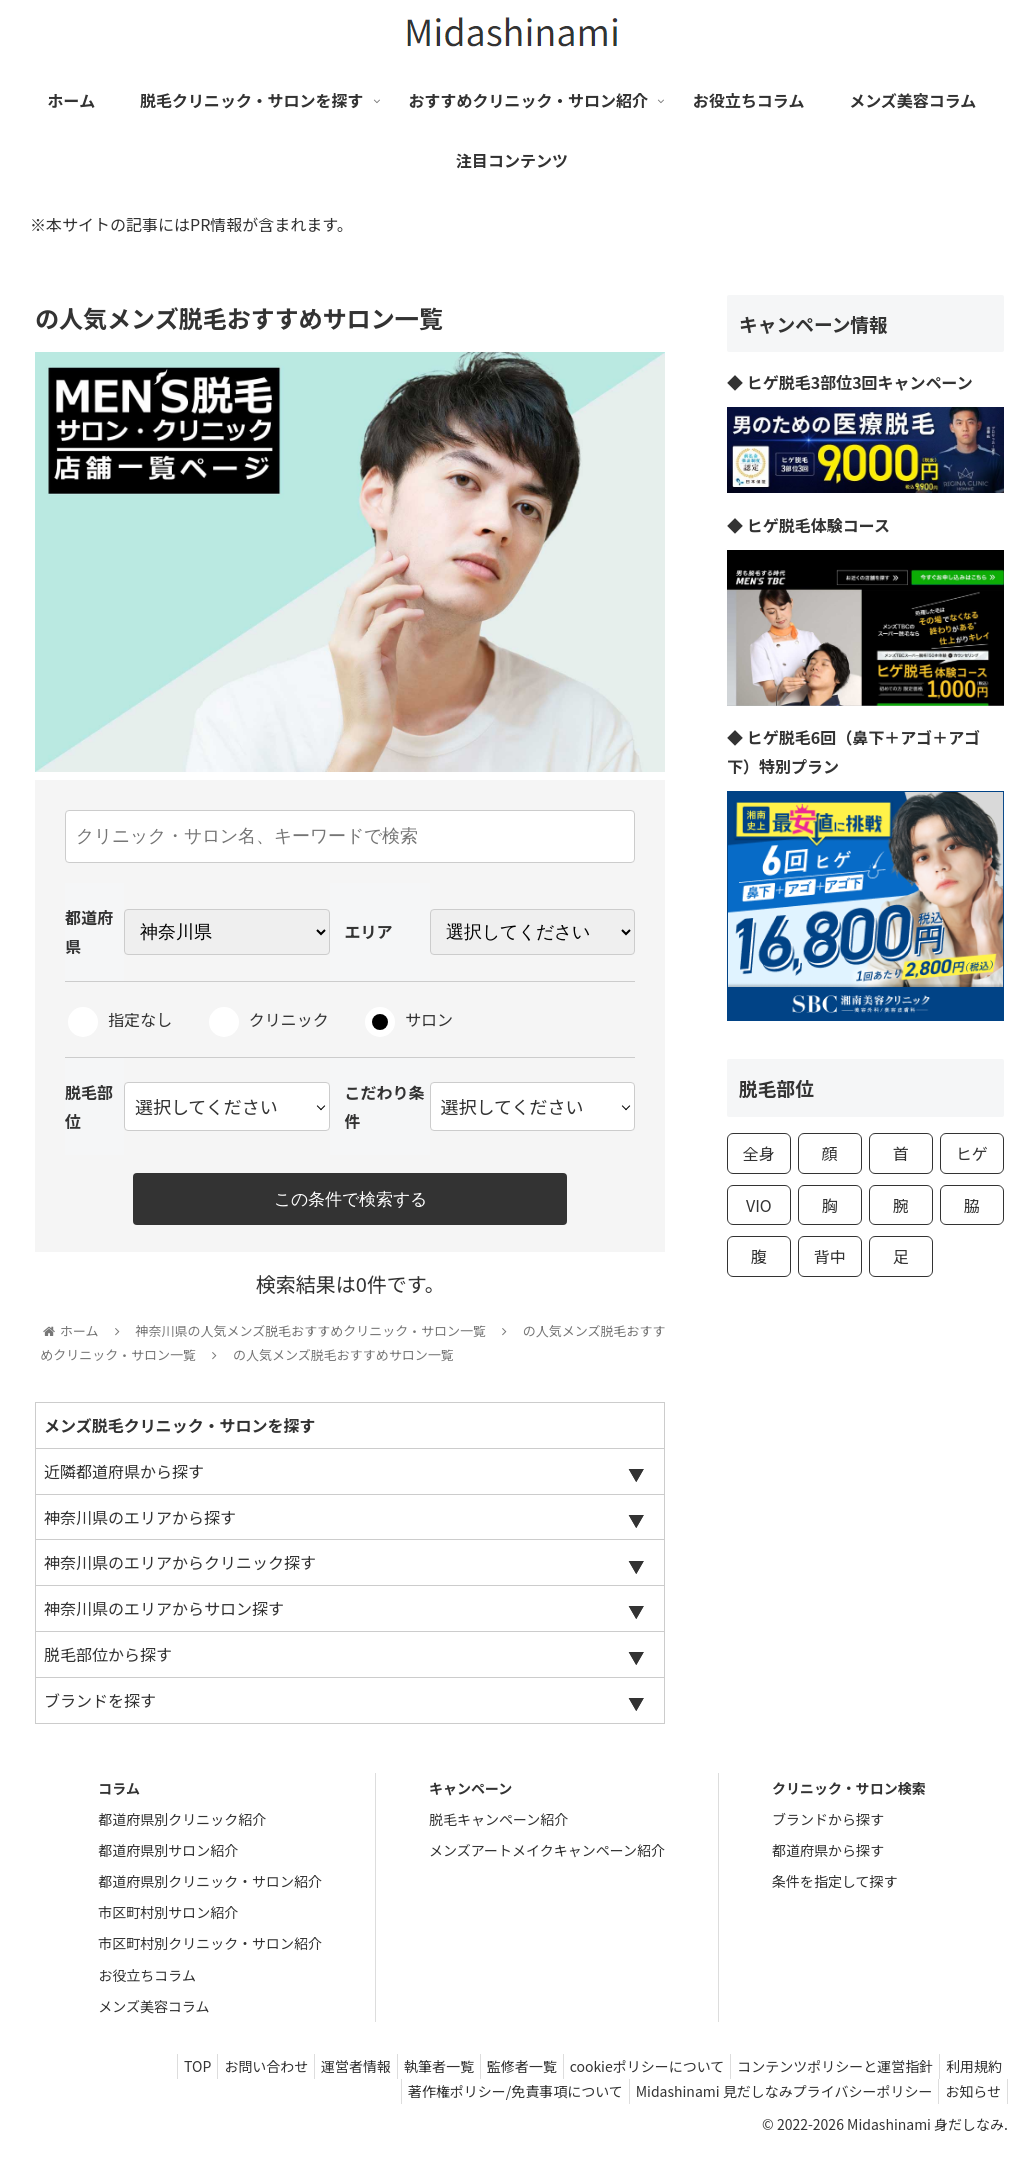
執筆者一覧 (402, 2073)
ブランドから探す (828, 1825)
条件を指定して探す (835, 1888)
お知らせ (969, 2098)
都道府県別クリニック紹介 (182, 1825)
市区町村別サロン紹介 (168, 1919)
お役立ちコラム (147, 1981)
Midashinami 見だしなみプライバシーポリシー (771, 2098)
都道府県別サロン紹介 (168, 1856)
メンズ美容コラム (153, 2012)
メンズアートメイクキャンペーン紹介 (547, 1856)
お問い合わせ (213, 2073)
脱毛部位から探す (108, 1660)
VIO (759, 1205)
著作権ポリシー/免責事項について (494, 2098)
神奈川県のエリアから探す (140, 1523)
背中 (830, 1256)
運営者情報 (311, 2073)
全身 (759, 1153)
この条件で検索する (350, 1200)
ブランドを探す (100, 1706)
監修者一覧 (493, 2073)
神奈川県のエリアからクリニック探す (180, 1569)
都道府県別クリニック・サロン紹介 (210, 1888)
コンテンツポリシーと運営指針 (823, 2073)
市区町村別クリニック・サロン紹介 (210, 1950)
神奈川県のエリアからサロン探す (164, 1615)
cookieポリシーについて (626, 2073)
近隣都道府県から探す (124, 1477)
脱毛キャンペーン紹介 (498, 1825)
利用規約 (970, 2073)
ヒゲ (972, 1153)
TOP (136, 2073)
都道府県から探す (828, 1856)
